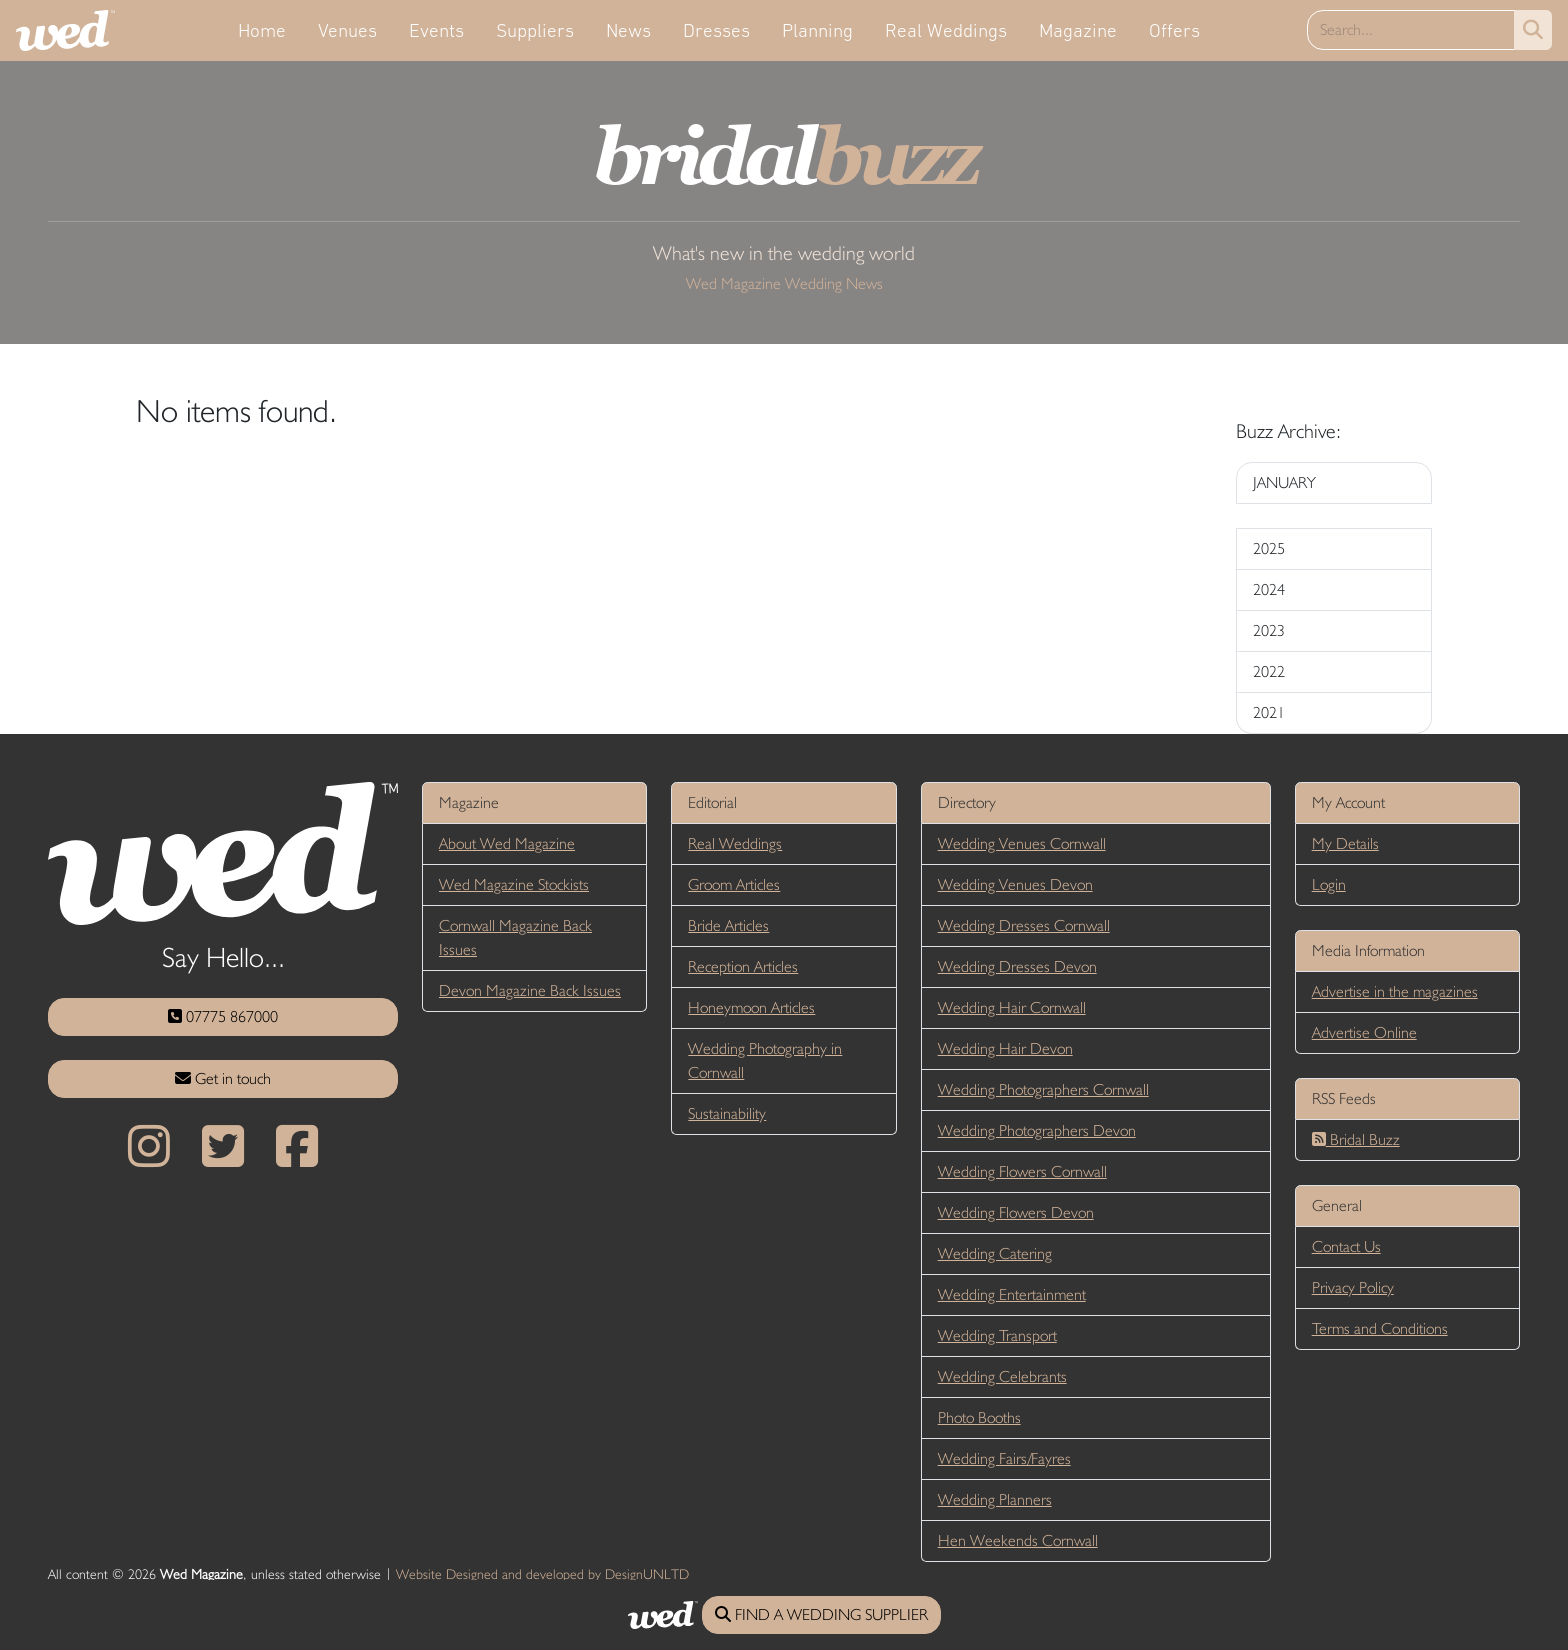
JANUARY (1284, 482)
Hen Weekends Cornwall (1018, 1540)
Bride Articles (728, 925)
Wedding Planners (995, 1499)
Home (262, 30)
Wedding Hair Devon (1005, 1048)
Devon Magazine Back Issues (530, 990)
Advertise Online (1364, 1032)
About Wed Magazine (507, 843)
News (628, 30)
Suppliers (535, 30)
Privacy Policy (1353, 1287)
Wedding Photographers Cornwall (1043, 1089)
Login (1329, 884)
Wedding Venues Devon (1015, 884)
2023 (1269, 630)
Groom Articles (734, 884)
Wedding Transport (997, 1335)
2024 (1269, 589)
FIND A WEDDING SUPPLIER (821, 1614)
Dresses (716, 30)
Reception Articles (743, 966)
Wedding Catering (995, 1253)
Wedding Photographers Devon (1037, 1130)
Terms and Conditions (1380, 1328)
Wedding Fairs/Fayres (1004, 1458)
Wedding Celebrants (1002, 1376)
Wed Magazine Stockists (514, 884)
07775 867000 (223, 1016)
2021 (1269, 712)
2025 (1269, 548)
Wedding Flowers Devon (1016, 1212)
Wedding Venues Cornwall (1022, 843)
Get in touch (223, 1078)
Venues (347, 30)
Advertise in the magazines (1395, 991)
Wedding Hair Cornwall (1012, 1007)
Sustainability (727, 1113)
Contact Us (1346, 1246)
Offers (1174, 30)
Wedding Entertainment (1012, 1294)
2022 (1269, 671)
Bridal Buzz (1356, 1139)
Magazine (1078, 30)
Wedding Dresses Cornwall (1024, 925)
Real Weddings (946, 30)
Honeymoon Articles (751, 1007)
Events (436, 30)
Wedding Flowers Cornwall (1022, 1171)
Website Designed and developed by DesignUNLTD (542, 1574)
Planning (817, 30)
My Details (1345, 843)
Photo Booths (979, 1417)
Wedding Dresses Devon (1017, 966)
